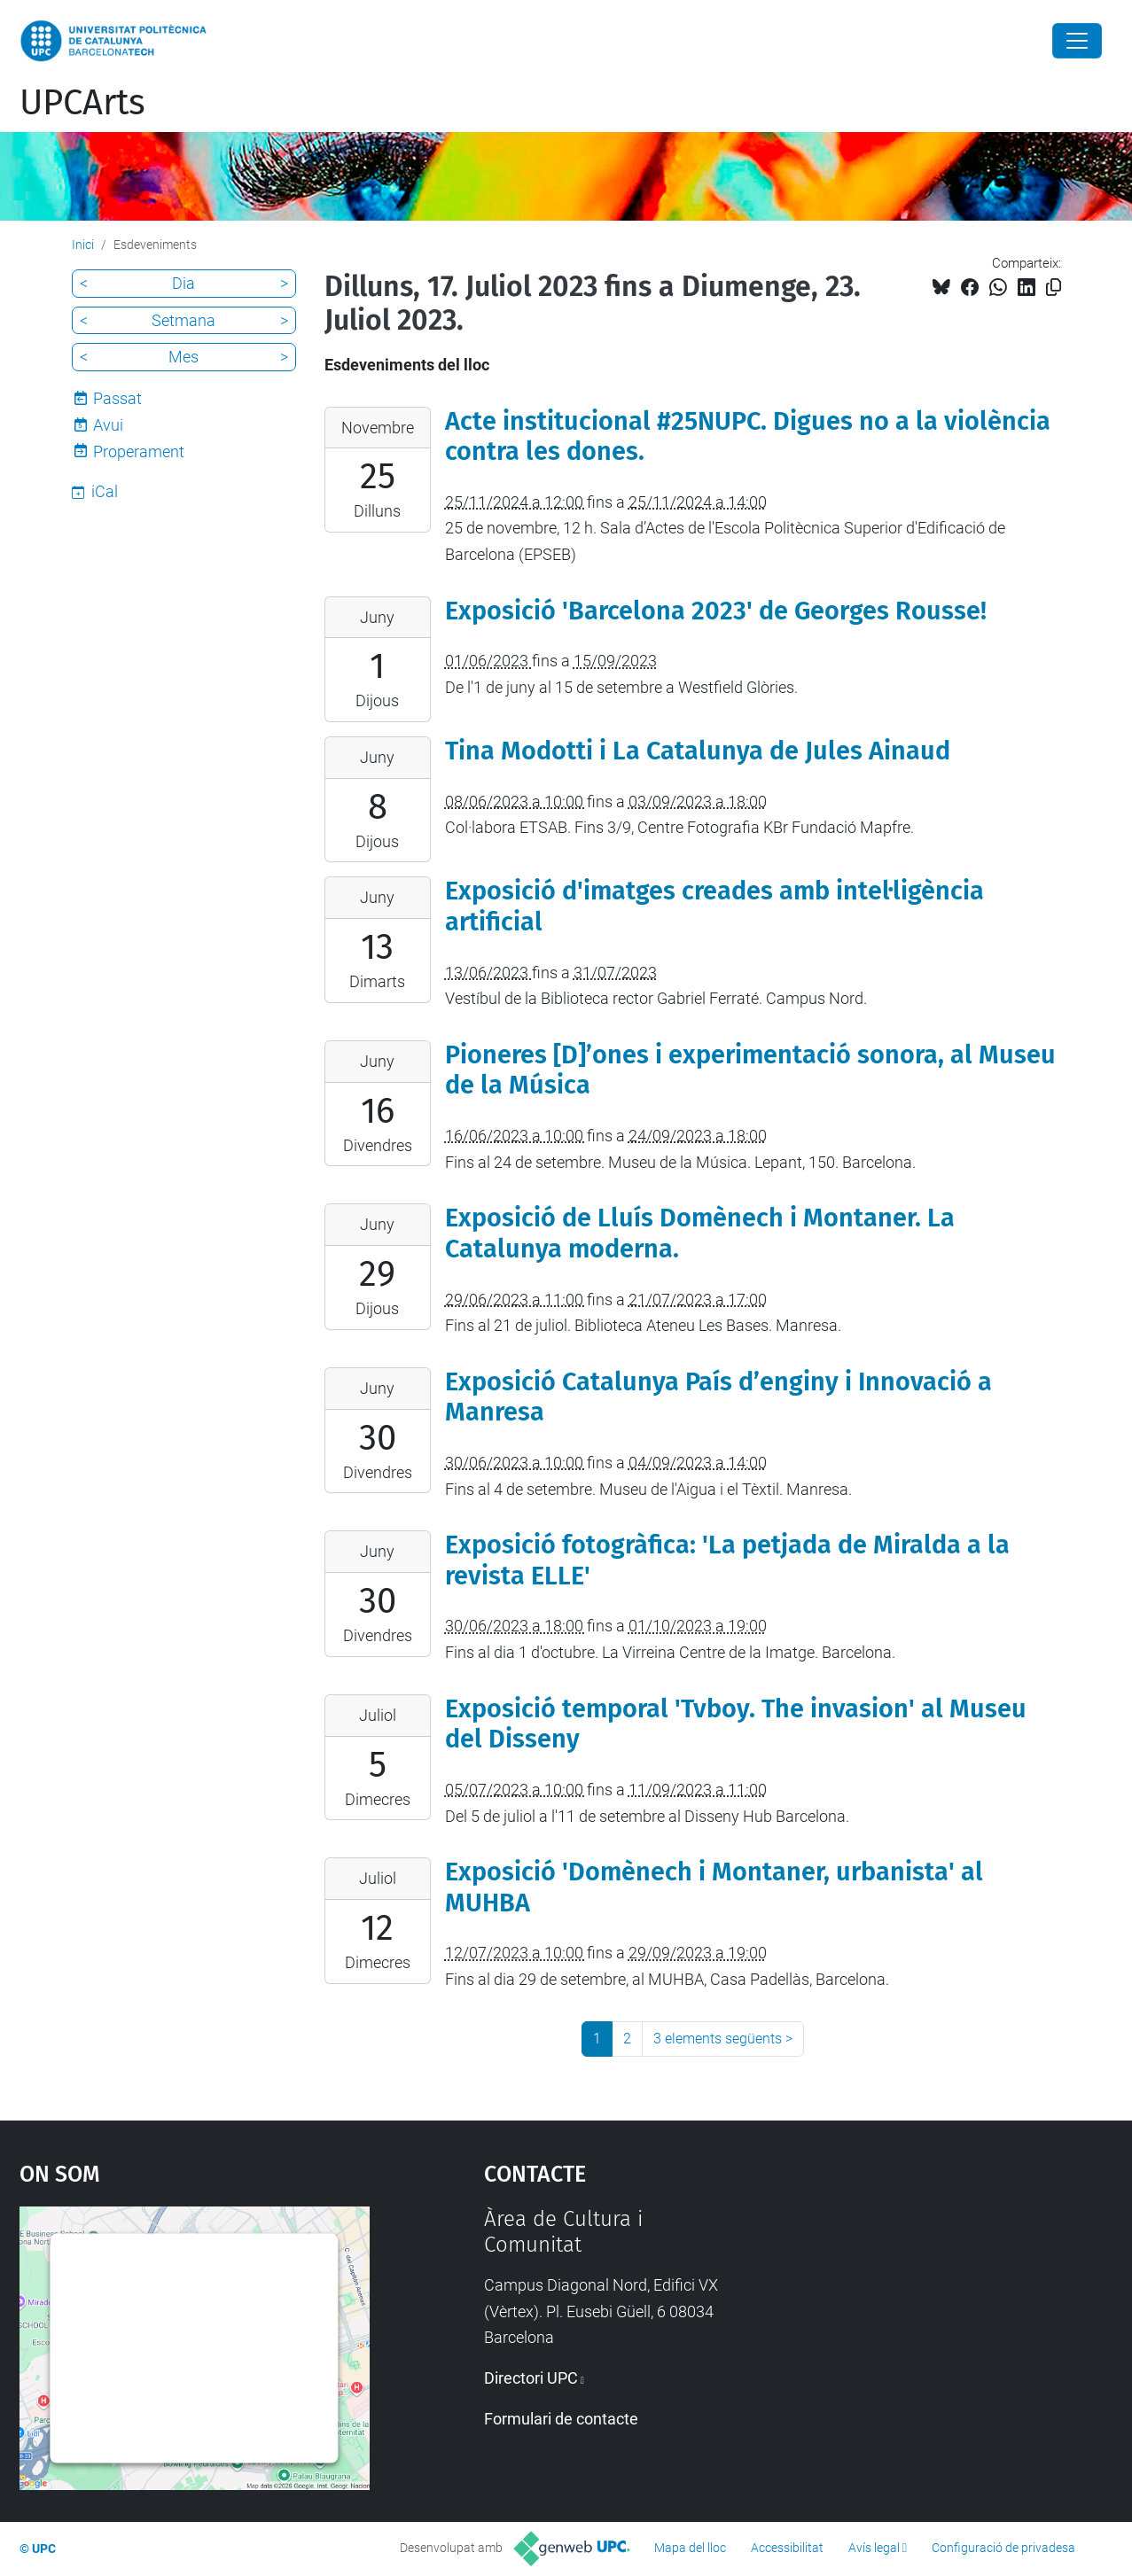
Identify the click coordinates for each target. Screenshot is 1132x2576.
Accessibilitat (787, 2548)
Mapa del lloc (690, 2548)
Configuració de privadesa (1003, 2548)
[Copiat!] (1053, 287)
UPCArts (82, 103)
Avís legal (874, 2548)
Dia (183, 283)
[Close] (1077, 40)
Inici (83, 244)
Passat (117, 398)
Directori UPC (531, 2378)
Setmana (183, 320)
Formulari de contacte (561, 2418)
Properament (138, 451)
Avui (108, 425)
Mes (183, 356)
